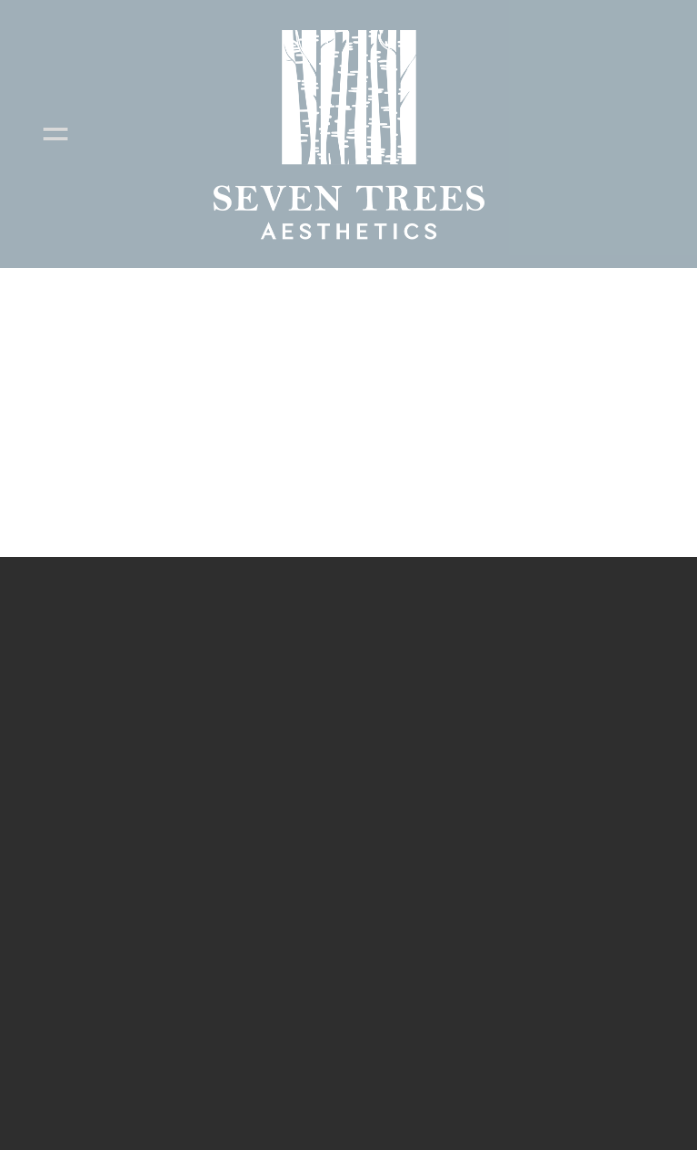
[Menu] (55, 133)
